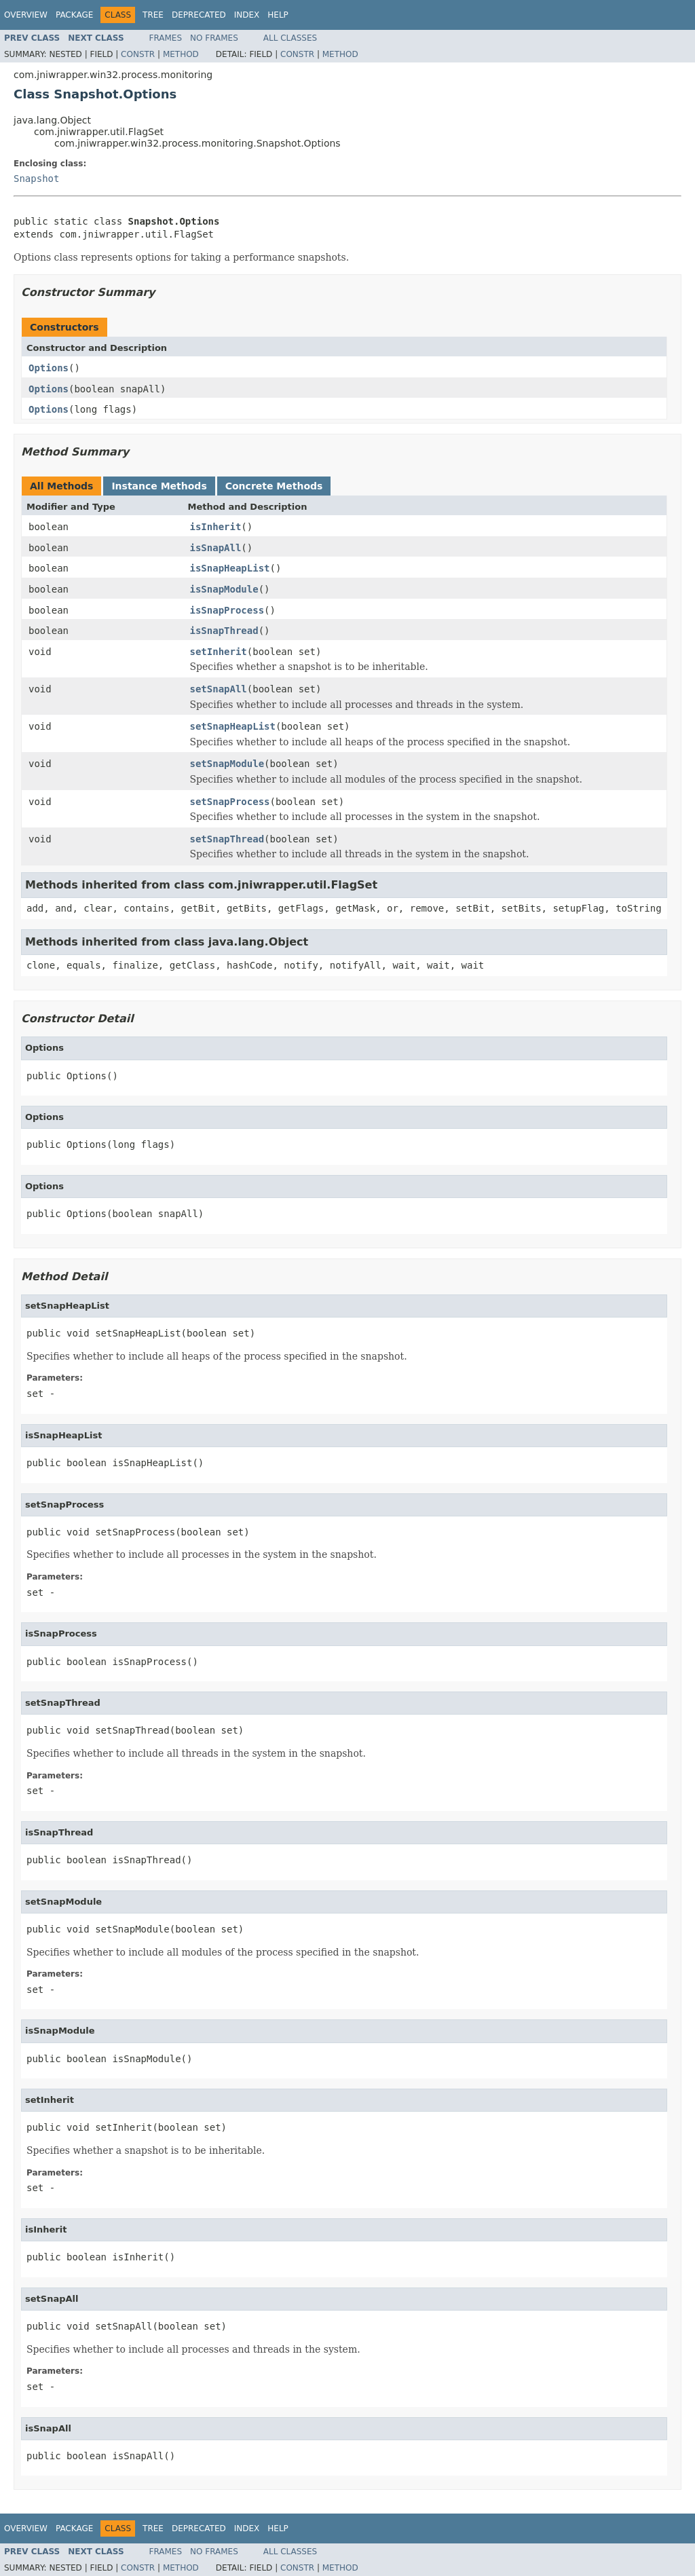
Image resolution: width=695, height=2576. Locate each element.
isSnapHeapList (230, 568)
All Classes (290, 38)
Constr (138, 54)
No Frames (214, 38)
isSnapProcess (227, 610)
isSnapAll (216, 547)
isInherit (216, 526)
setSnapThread (227, 839)
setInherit (218, 651)
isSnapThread (224, 630)
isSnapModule (224, 589)
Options (49, 367)
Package (74, 15)
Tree (153, 15)
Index (247, 15)
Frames (166, 38)
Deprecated (199, 15)
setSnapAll (218, 689)
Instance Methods (158, 486)
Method (181, 54)
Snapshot (36, 178)
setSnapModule (227, 763)
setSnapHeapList (233, 726)
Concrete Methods (274, 486)
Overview (26, 15)
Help (277, 15)
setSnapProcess (230, 801)
